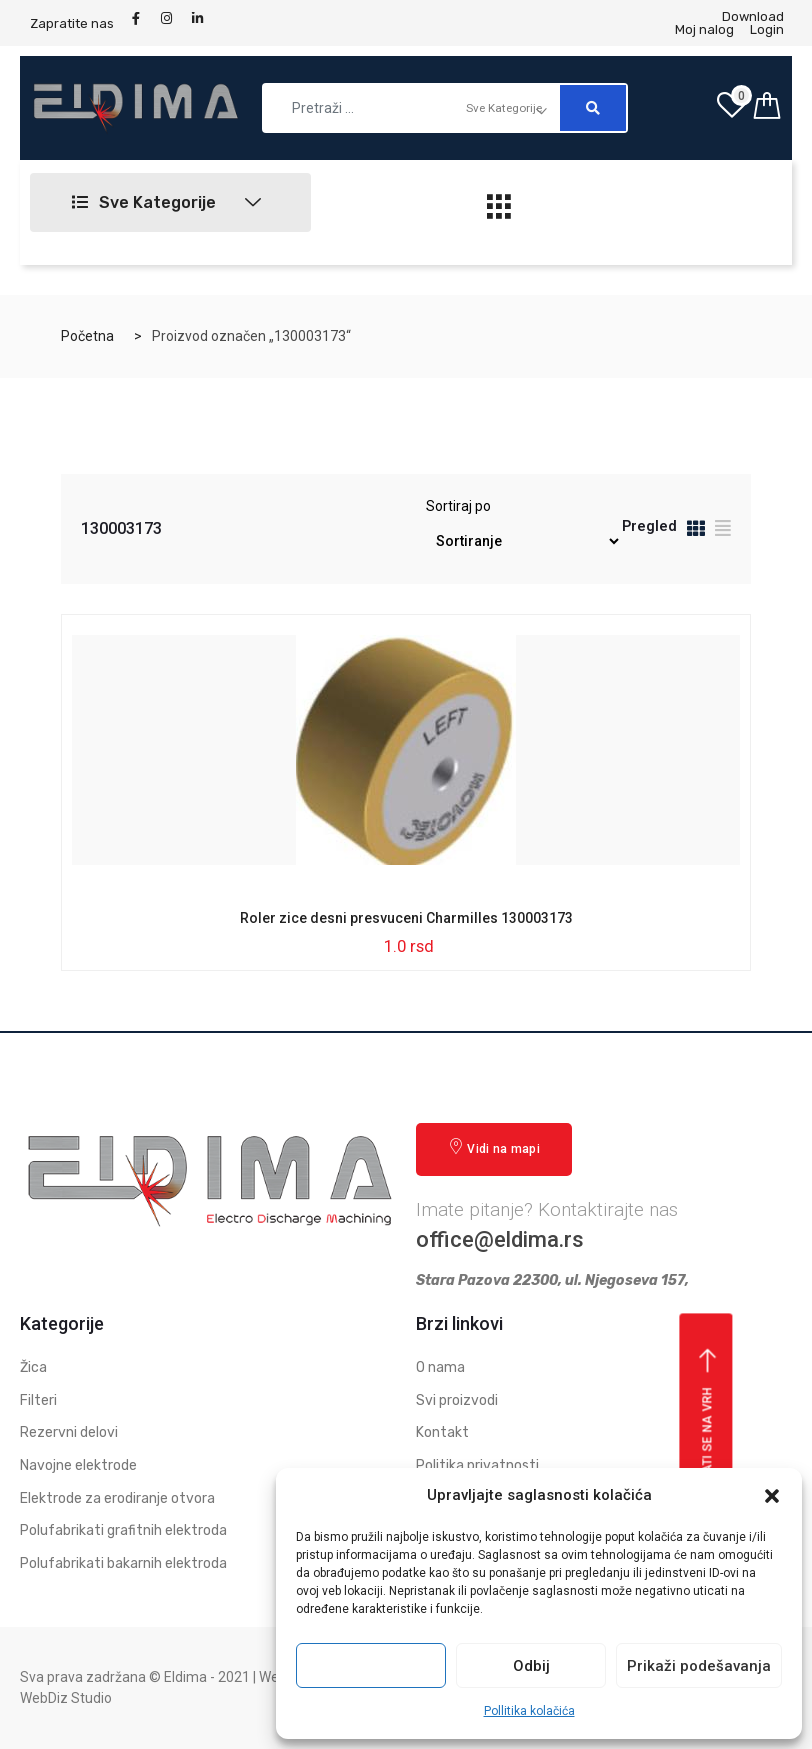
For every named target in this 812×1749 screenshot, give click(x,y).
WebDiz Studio (66, 1698)
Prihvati (371, 1666)
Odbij (531, 1666)
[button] (772, 1496)
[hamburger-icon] (499, 212)
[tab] (696, 531)
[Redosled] (524, 541)
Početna (87, 336)
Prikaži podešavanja (699, 1666)
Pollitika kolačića (529, 1711)
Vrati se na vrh (708, 1420)
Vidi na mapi (494, 1147)
